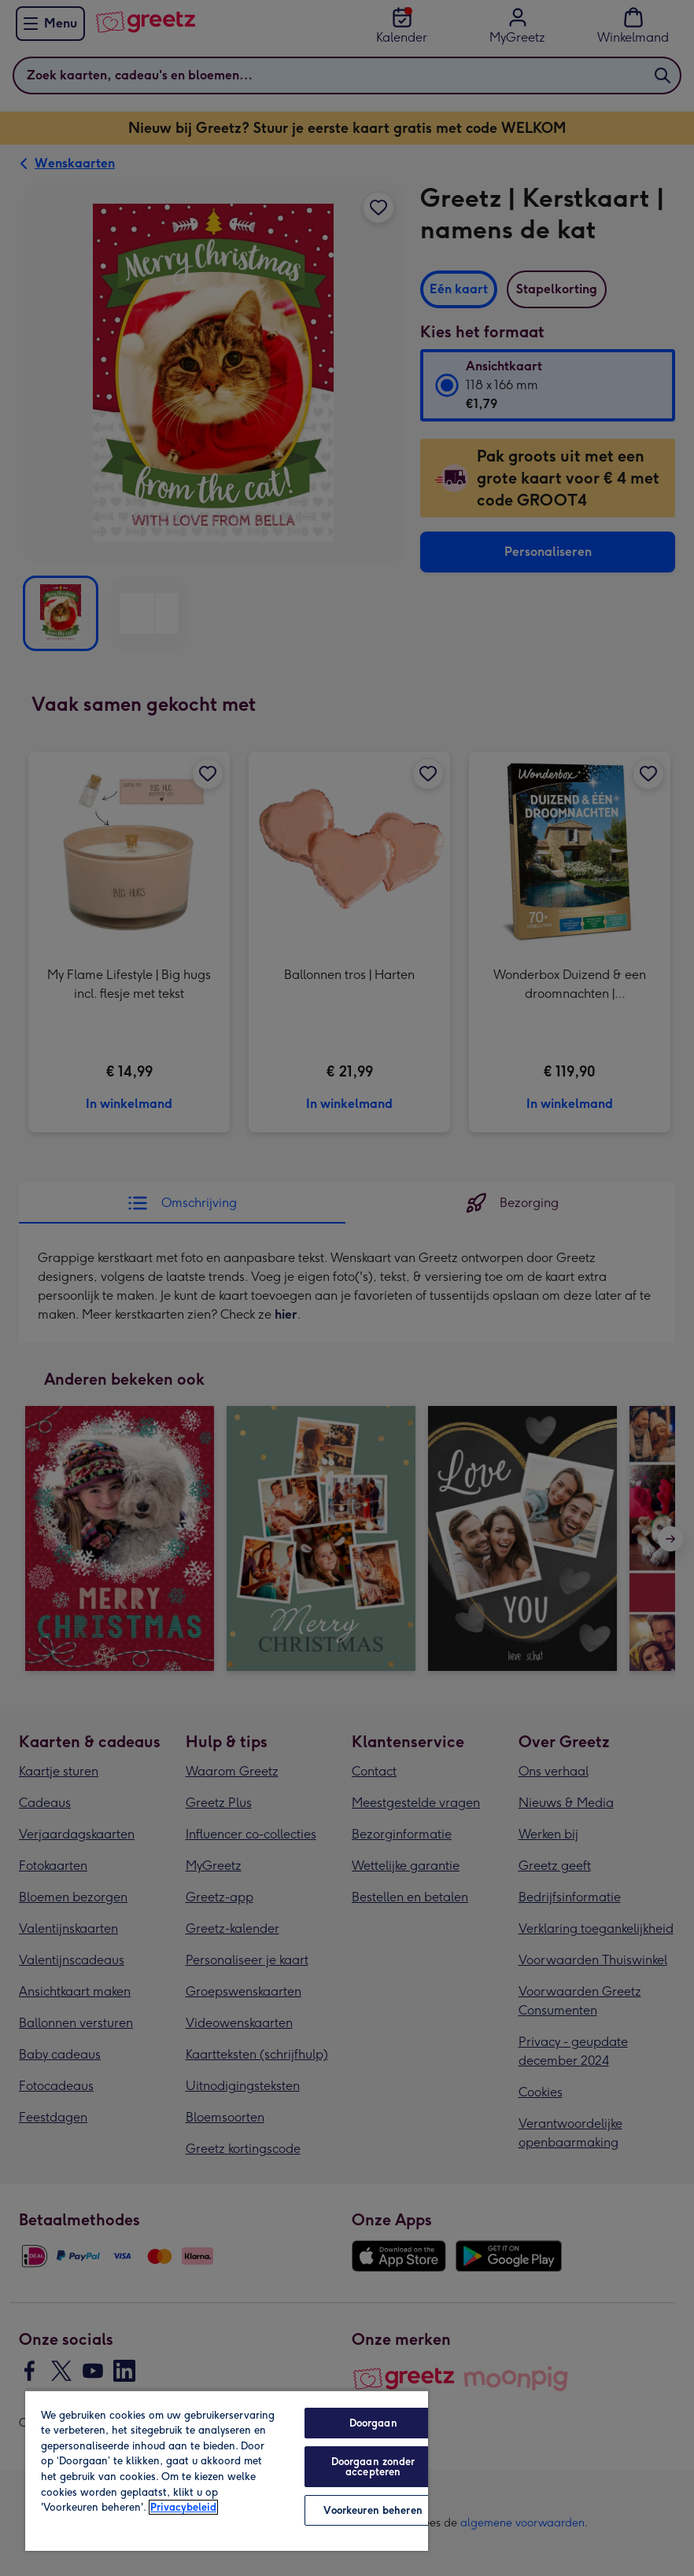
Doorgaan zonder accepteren (373, 2467)
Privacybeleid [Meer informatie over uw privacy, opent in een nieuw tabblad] (183, 2507)
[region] (226, 2470)
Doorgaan (373, 2423)
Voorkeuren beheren (372, 2510)
